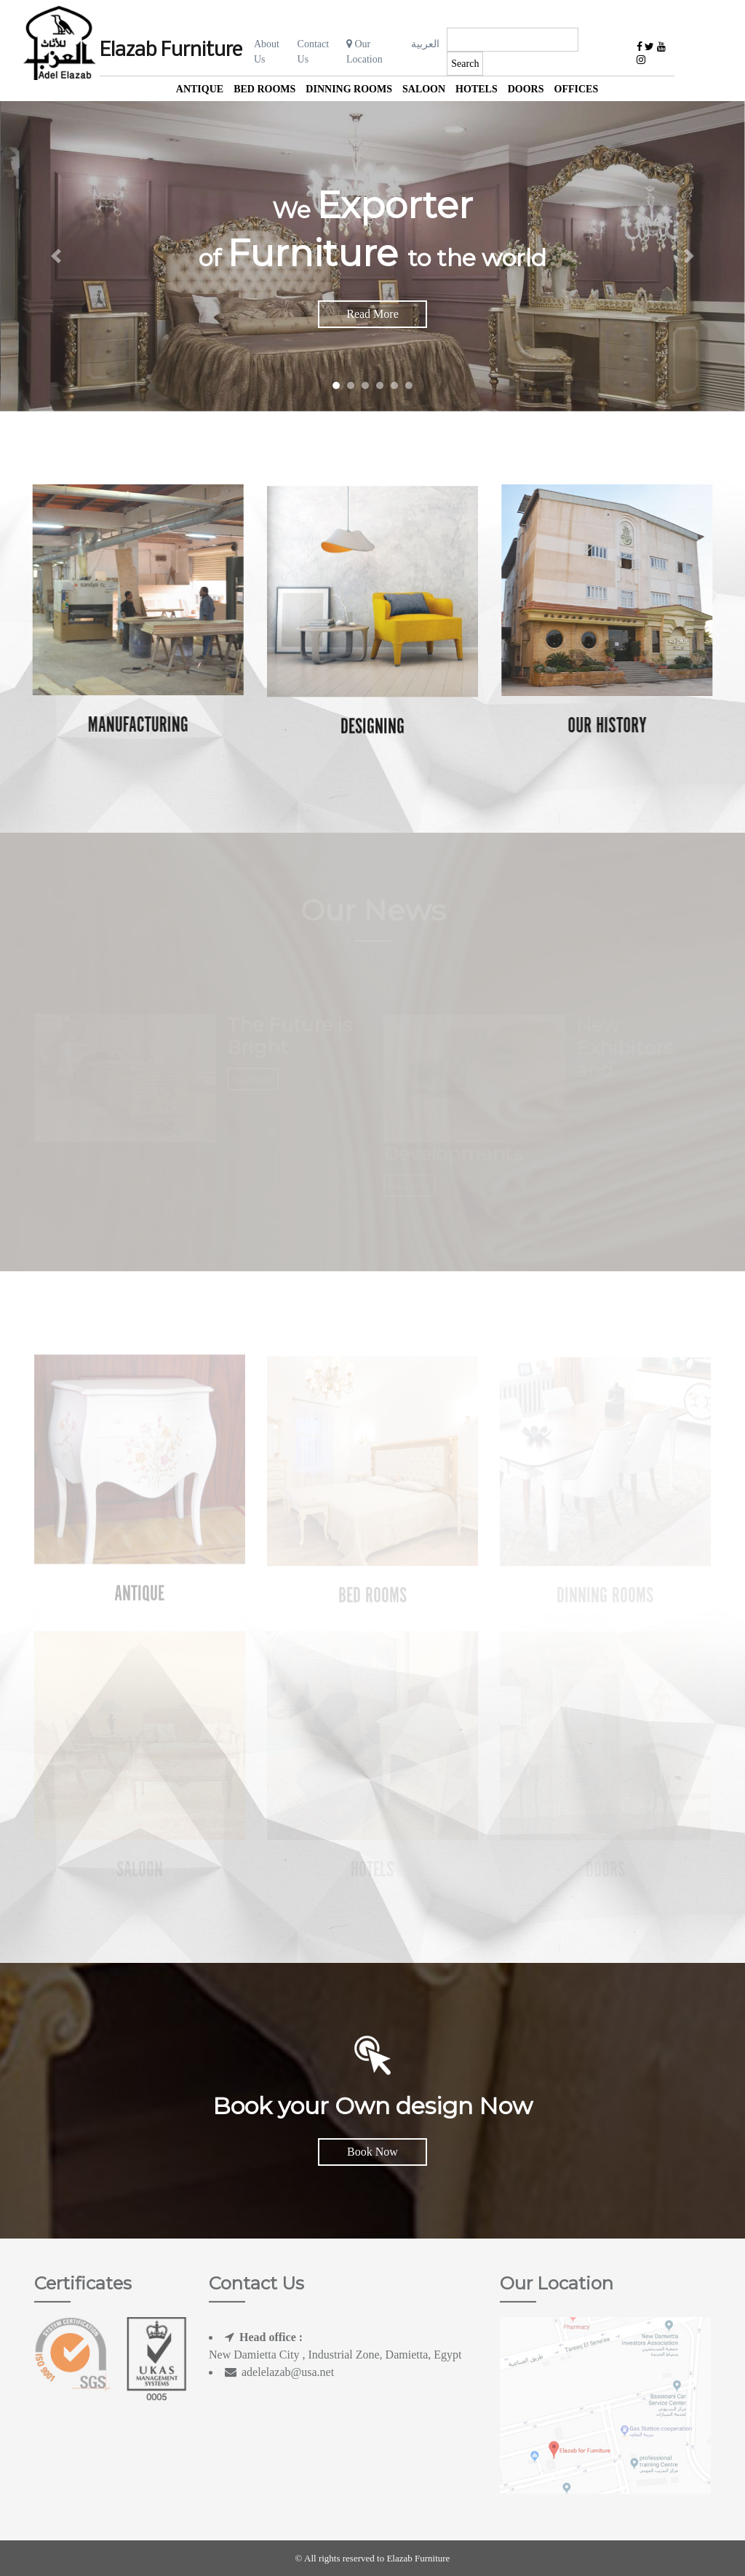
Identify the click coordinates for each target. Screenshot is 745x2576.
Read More (372, 314)
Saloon (423, 89)
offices (576, 89)
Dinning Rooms (349, 89)
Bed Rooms (264, 89)
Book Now (372, 2151)
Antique (199, 89)
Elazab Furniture (171, 51)
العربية (425, 44)
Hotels (476, 89)
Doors (526, 89)
